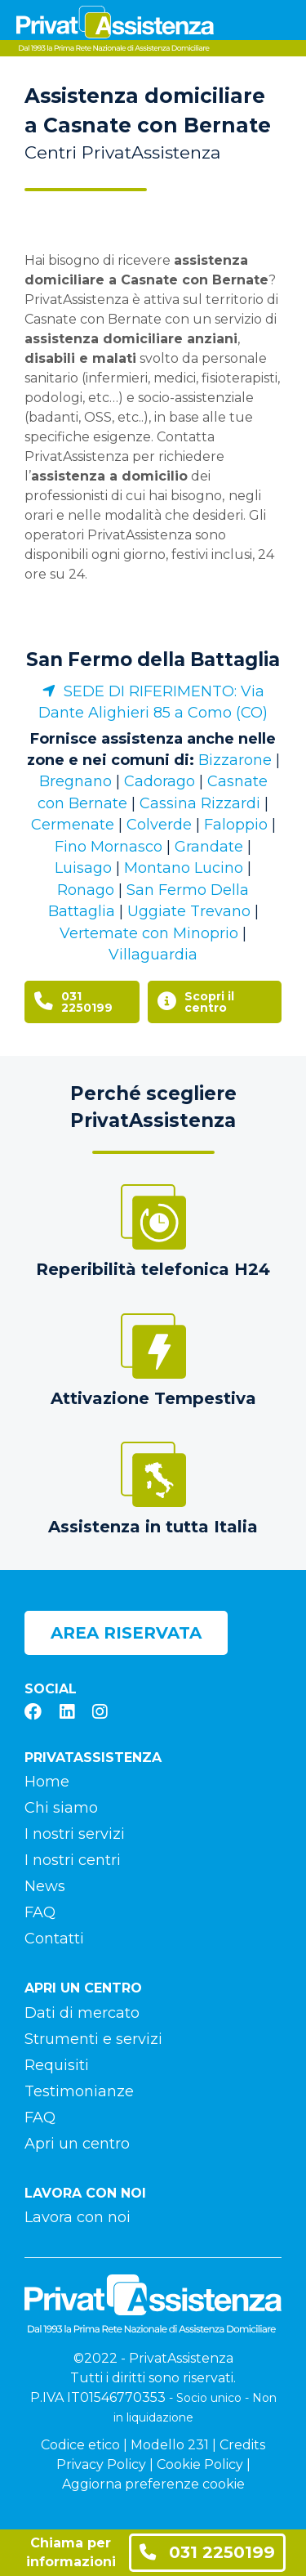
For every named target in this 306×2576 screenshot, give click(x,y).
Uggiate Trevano (189, 911)
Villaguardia (153, 955)
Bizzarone (235, 760)
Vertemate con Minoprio (149, 933)
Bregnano (75, 781)
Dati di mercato (82, 2013)
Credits (242, 2445)
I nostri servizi (74, 1834)
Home (46, 1782)
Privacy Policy (101, 2464)
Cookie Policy (200, 2464)
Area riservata (126, 1633)
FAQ (39, 1912)
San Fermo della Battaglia (153, 659)
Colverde (159, 825)
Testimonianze (79, 2091)
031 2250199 (207, 2552)
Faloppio (236, 825)
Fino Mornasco (108, 847)
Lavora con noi (77, 2217)
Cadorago (159, 781)
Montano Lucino (183, 868)
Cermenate (72, 825)
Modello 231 (170, 2445)
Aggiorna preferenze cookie (153, 2484)
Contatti (54, 1939)
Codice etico (80, 2445)
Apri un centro (77, 2144)
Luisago (83, 868)
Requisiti (56, 2065)
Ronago (85, 890)
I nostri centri (72, 1860)
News (44, 1886)
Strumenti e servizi (93, 2039)
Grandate (209, 847)
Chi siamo (61, 1808)
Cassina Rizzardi (200, 803)
